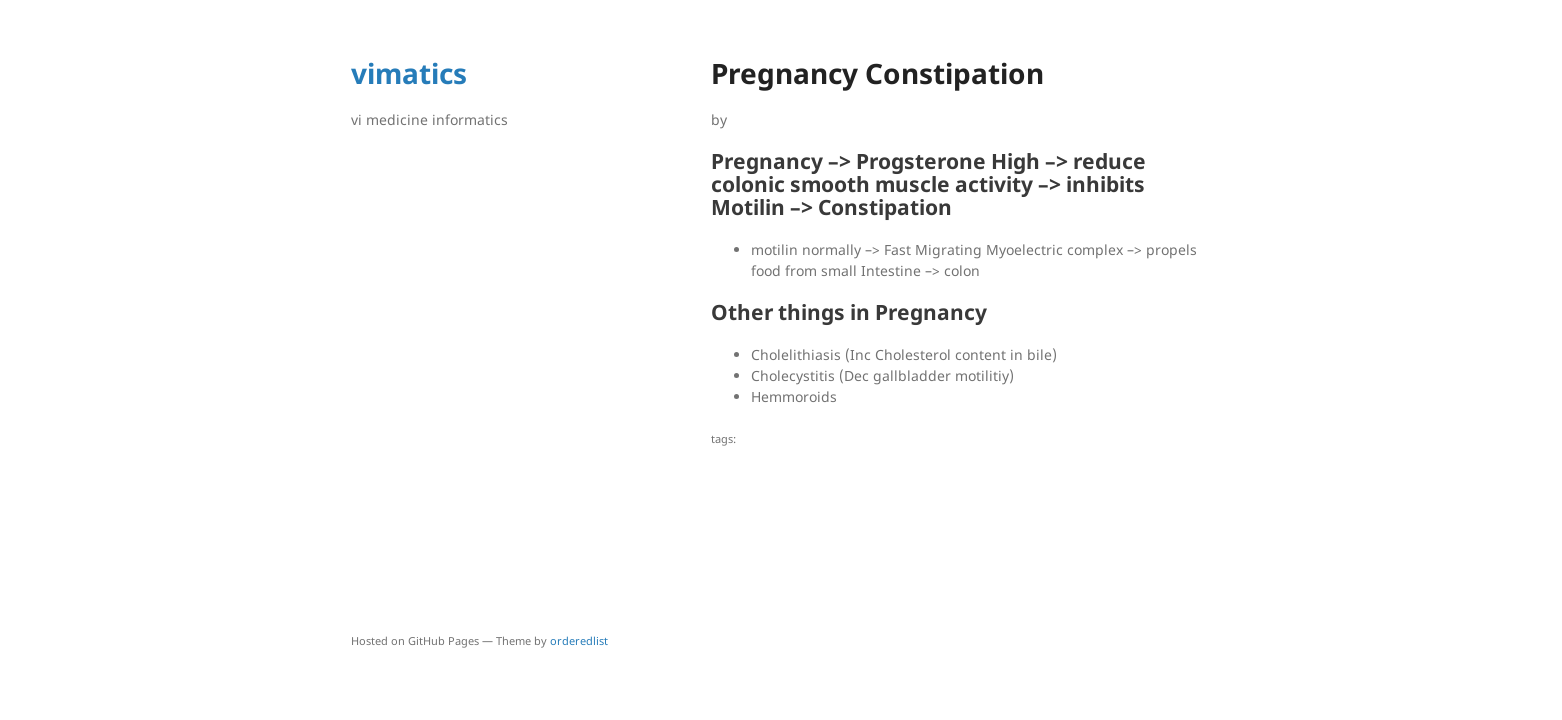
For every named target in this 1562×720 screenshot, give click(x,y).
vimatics (409, 73)
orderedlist (579, 640)
